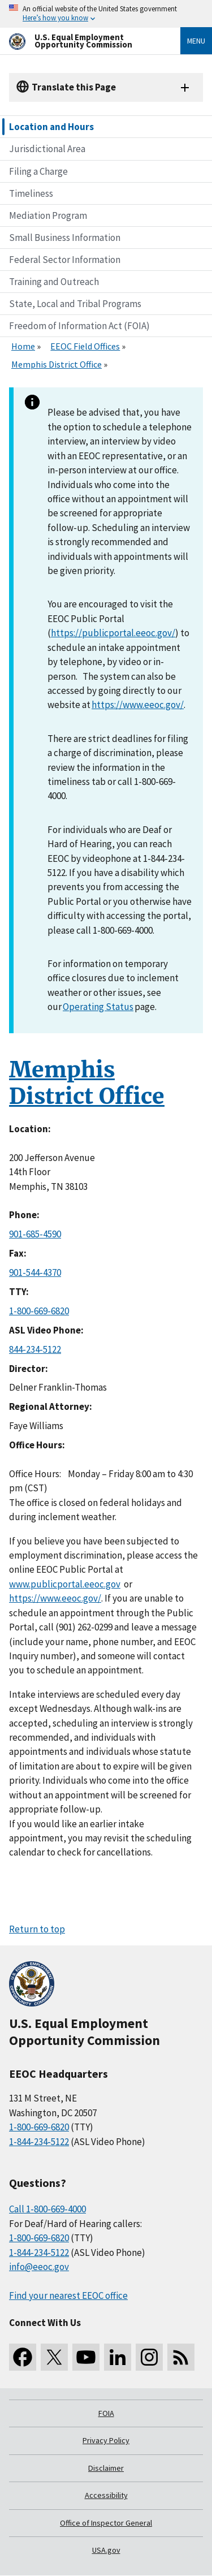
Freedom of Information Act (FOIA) (79, 326)
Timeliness (31, 193)
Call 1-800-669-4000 (47, 2209)
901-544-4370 (35, 1272)
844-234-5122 (35, 1349)
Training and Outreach (54, 281)
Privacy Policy (106, 2440)
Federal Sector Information (64, 259)
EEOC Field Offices (85, 346)
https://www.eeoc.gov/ (138, 704)
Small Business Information (64, 237)
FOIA (106, 2413)
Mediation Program (48, 215)
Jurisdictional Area (47, 149)
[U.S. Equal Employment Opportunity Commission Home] (81, 41)
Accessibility (106, 2495)
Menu (196, 41)
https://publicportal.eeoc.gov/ (113, 633)
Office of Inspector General (106, 2523)
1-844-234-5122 (39, 2141)
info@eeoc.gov (39, 2266)
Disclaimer (106, 2468)
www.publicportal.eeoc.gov (64, 1584)
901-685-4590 (35, 1234)
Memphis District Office (56, 364)
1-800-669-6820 (39, 1311)
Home (23, 346)
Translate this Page (74, 87)
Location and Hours (51, 126)
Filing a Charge (38, 171)
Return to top (37, 1929)
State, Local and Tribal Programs (75, 303)
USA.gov (106, 2550)
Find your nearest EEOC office (68, 2295)
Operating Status (98, 1006)
